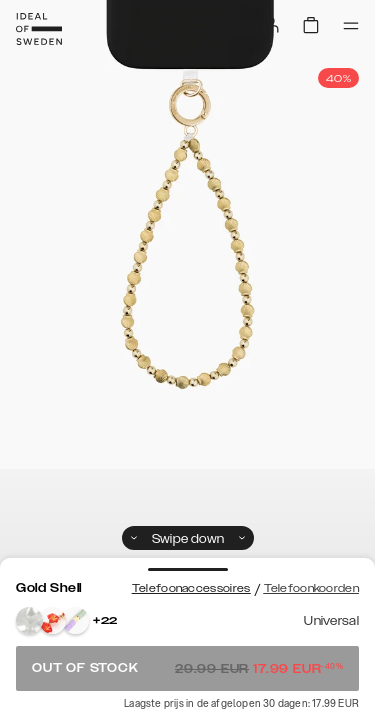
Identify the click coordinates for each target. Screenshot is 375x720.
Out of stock (187, 668)
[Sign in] (271, 25)
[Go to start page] (39, 29)
